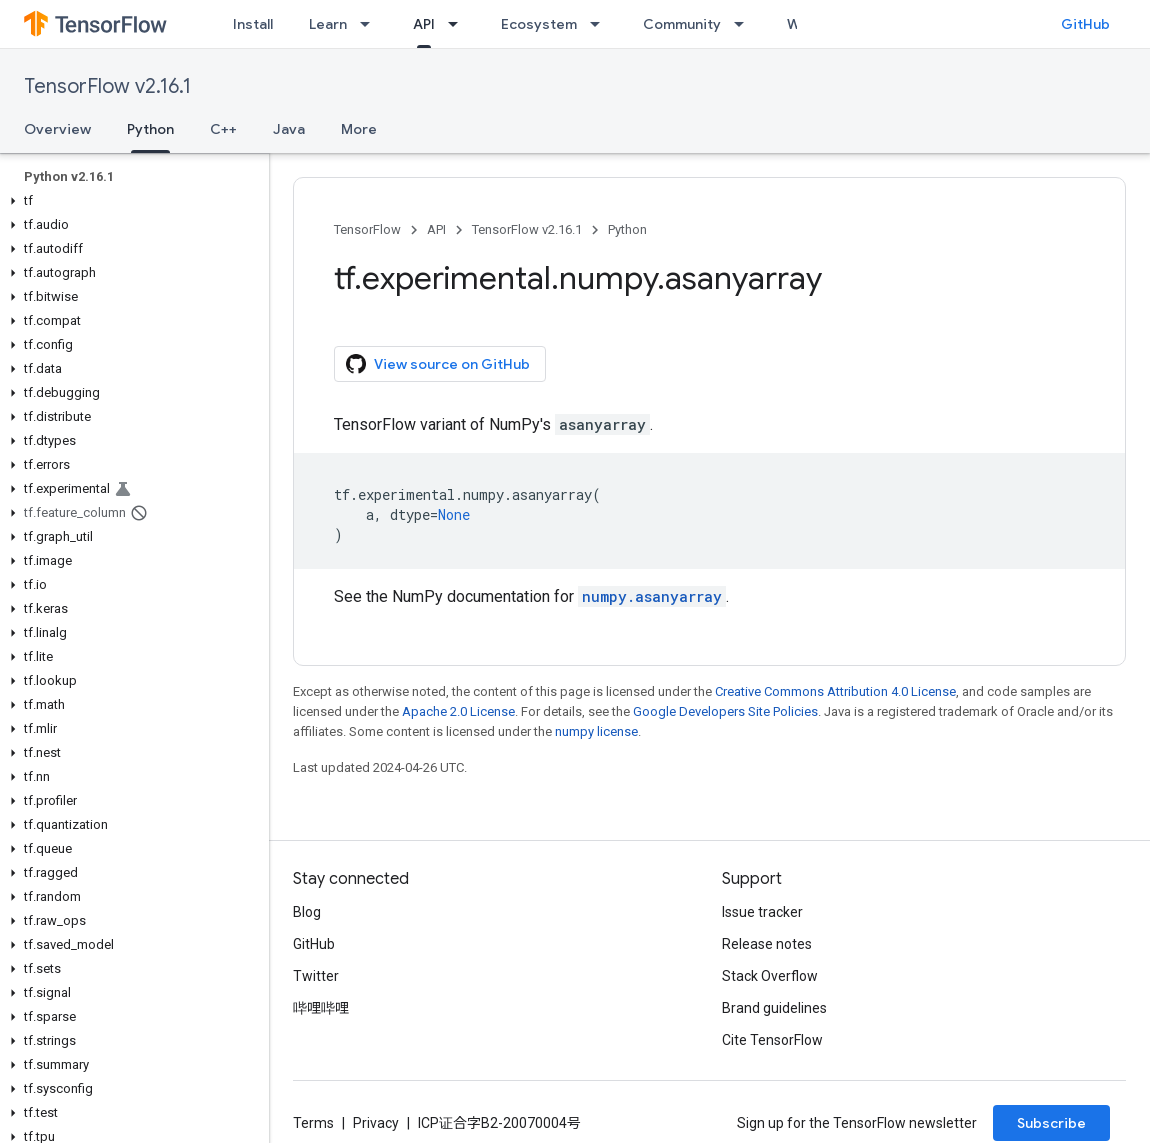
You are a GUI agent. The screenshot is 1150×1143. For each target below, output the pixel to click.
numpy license (596, 731)
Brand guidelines (774, 1008)
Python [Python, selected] (150, 129)
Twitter (316, 976)
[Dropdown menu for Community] (745, 24)
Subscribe (1051, 1123)
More (359, 129)
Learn (328, 24)
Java (289, 129)
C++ (223, 129)
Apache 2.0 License (458, 711)
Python (627, 229)
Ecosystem (539, 24)
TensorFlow (367, 229)
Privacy (376, 1123)
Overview (57, 129)
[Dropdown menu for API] (459, 24)
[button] (130, 201)
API (436, 229)
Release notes (767, 944)
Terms (313, 1123)
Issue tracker (762, 912)
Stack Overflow (770, 976)
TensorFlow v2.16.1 (107, 86)
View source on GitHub (438, 364)
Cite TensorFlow (772, 1040)
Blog (307, 912)
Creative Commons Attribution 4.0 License (835, 691)
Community (682, 24)
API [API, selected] (424, 24)
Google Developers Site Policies (725, 711)
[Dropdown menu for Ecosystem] (601, 24)
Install (253, 24)
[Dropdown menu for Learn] (371, 24)
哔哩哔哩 (321, 1008)
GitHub (1085, 24)
